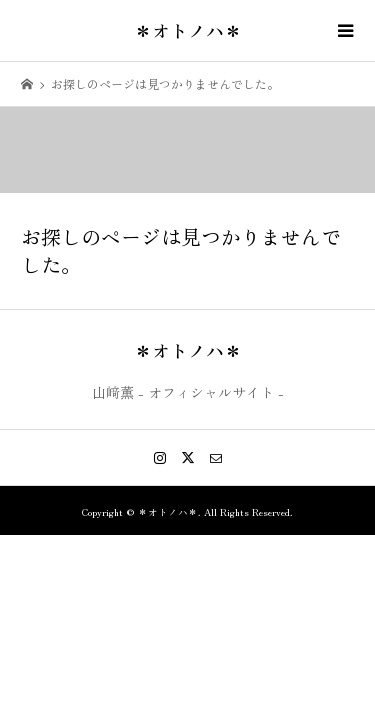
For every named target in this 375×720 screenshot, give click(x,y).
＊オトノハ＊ (188, 30)
